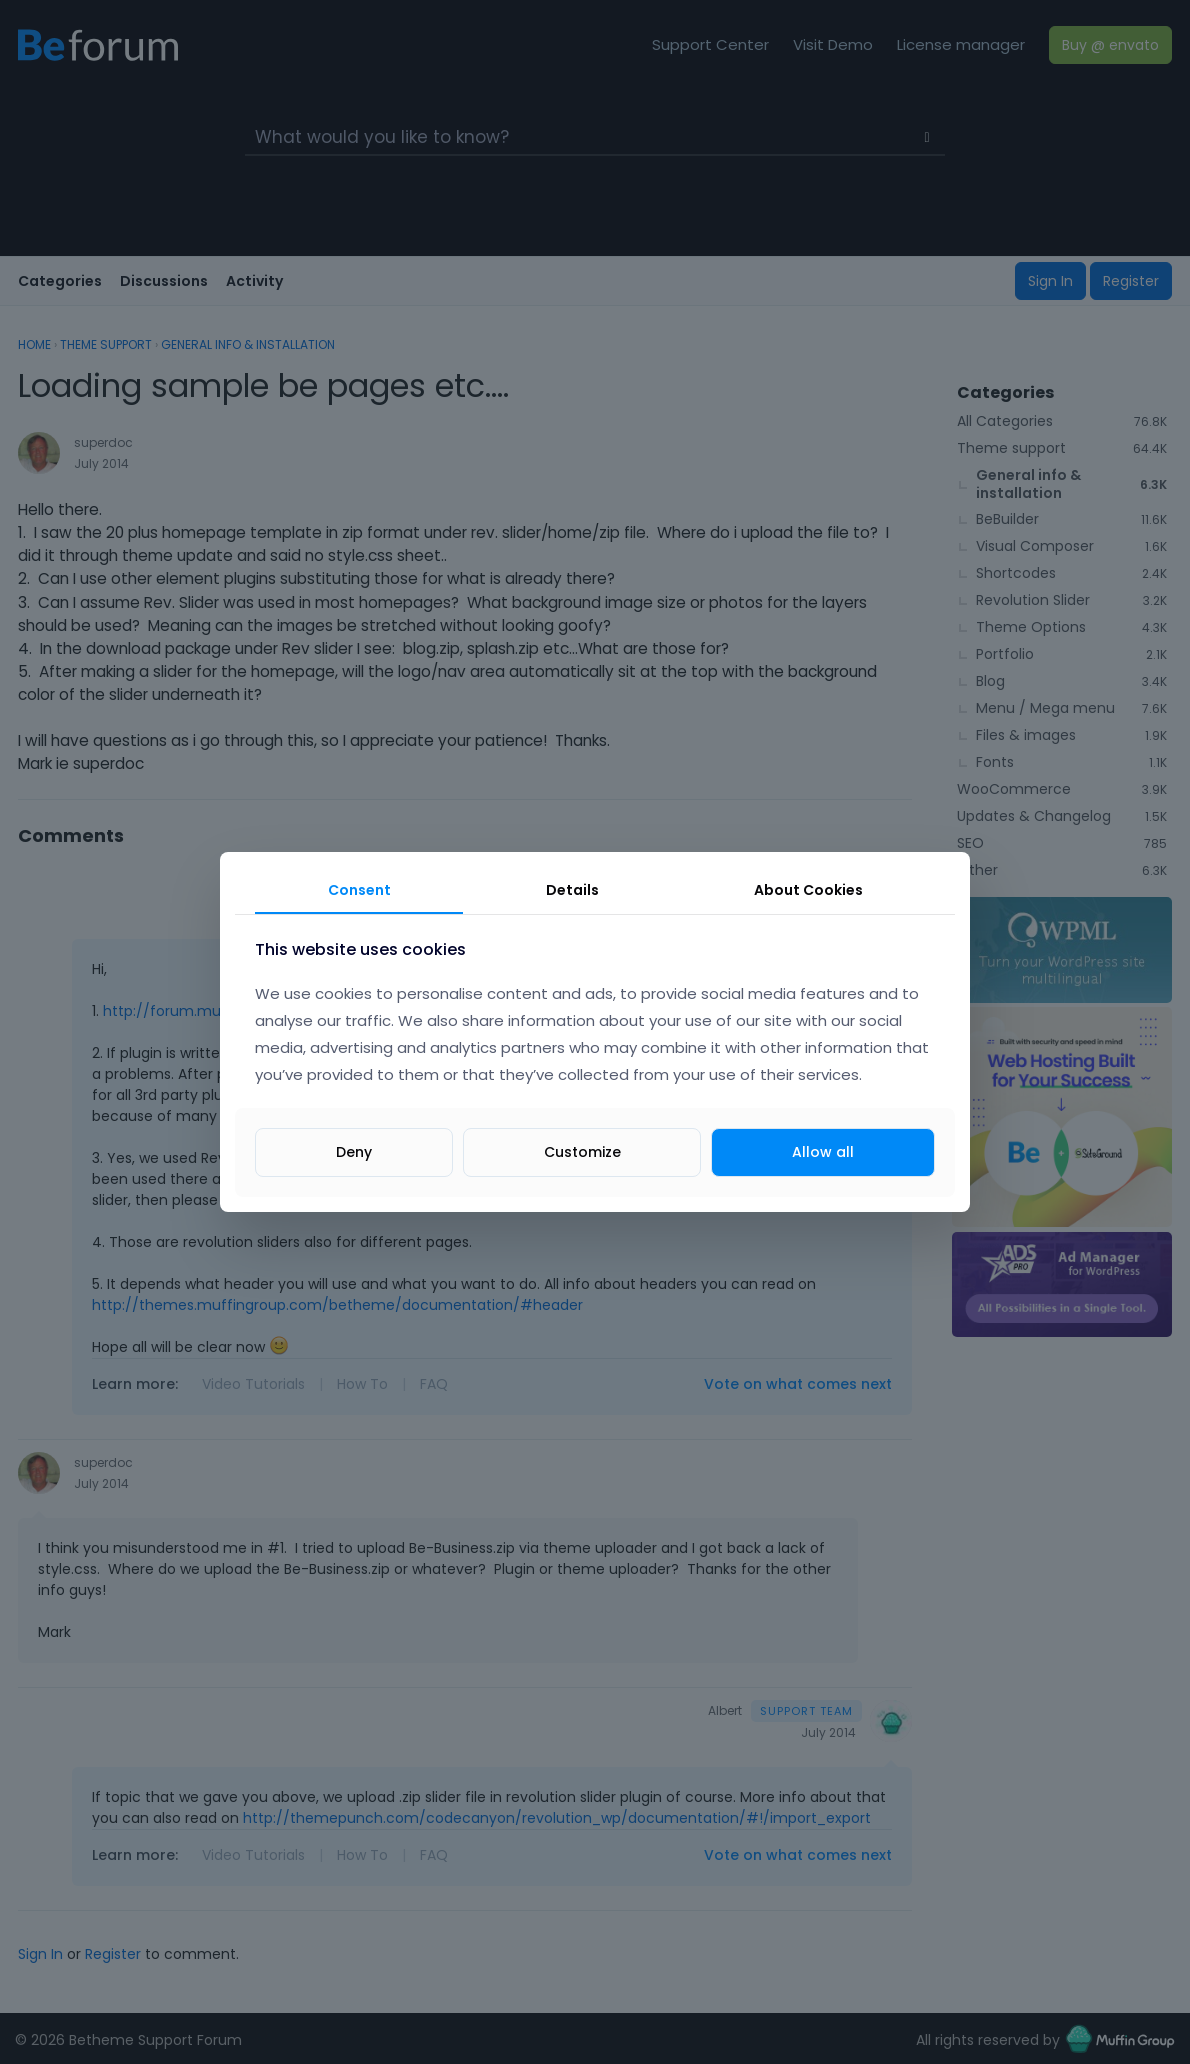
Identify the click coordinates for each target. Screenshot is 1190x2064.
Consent (359, 890)
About (808, 890)
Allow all (823, 1152)
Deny (354, 1152)
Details (572, 890)
